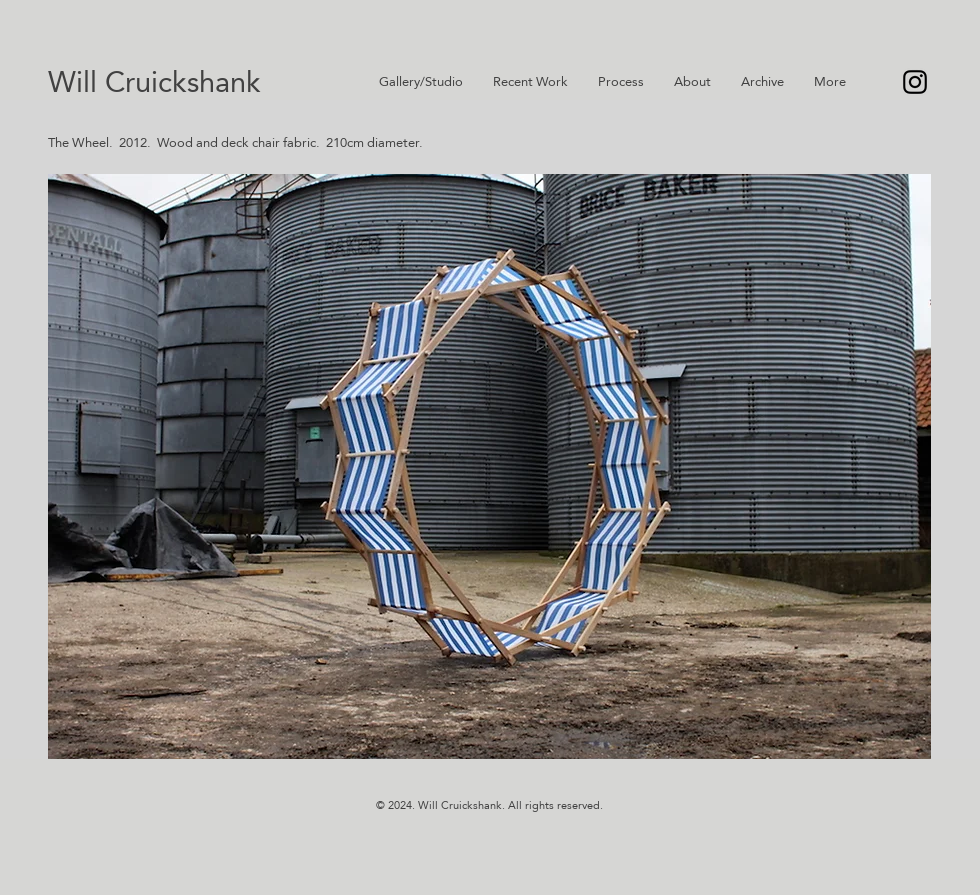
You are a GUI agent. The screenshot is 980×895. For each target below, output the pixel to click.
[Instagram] (915, 82)
